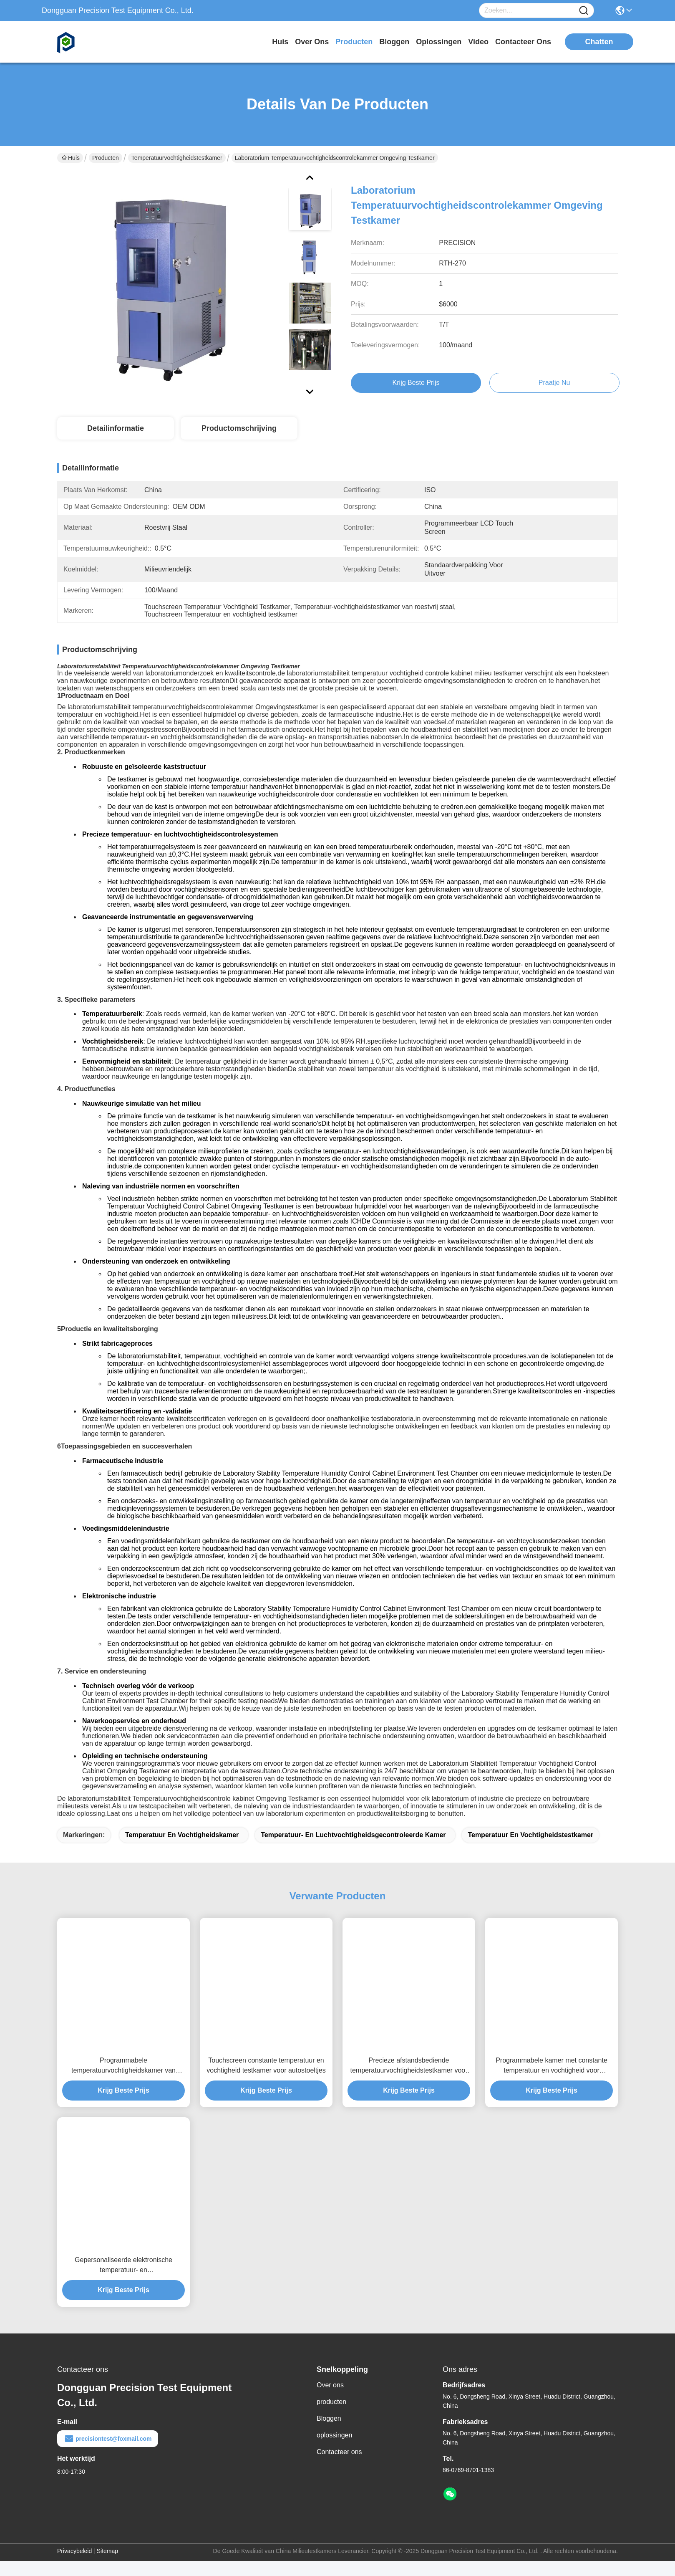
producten (354, 42)
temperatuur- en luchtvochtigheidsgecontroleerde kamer (353, 1849)
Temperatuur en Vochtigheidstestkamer (530, 1849)
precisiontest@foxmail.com (107, 2453)
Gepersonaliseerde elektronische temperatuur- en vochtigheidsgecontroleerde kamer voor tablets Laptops (123, 2280)
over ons (312, 42)
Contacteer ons (339, 2466)
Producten (105, 157)
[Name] (584, 10)
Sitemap (107, 2566)
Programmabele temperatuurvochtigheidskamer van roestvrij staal (123, 2081)
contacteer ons (523, 42)
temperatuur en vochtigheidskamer (182, 1849)
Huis (280, 42)
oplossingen (438, 42)
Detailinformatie (115, 428)
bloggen (394, 42)
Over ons (330, 2400)
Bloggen (329, 2433)
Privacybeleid (74, 2566)
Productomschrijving (239, 428)
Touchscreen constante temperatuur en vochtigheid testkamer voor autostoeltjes (266, 2080)
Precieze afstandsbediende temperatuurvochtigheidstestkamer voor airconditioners (408, 2081)
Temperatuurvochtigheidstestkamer (176, 157)
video (478, 42)
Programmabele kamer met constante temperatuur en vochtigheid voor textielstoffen (551, 2081)
